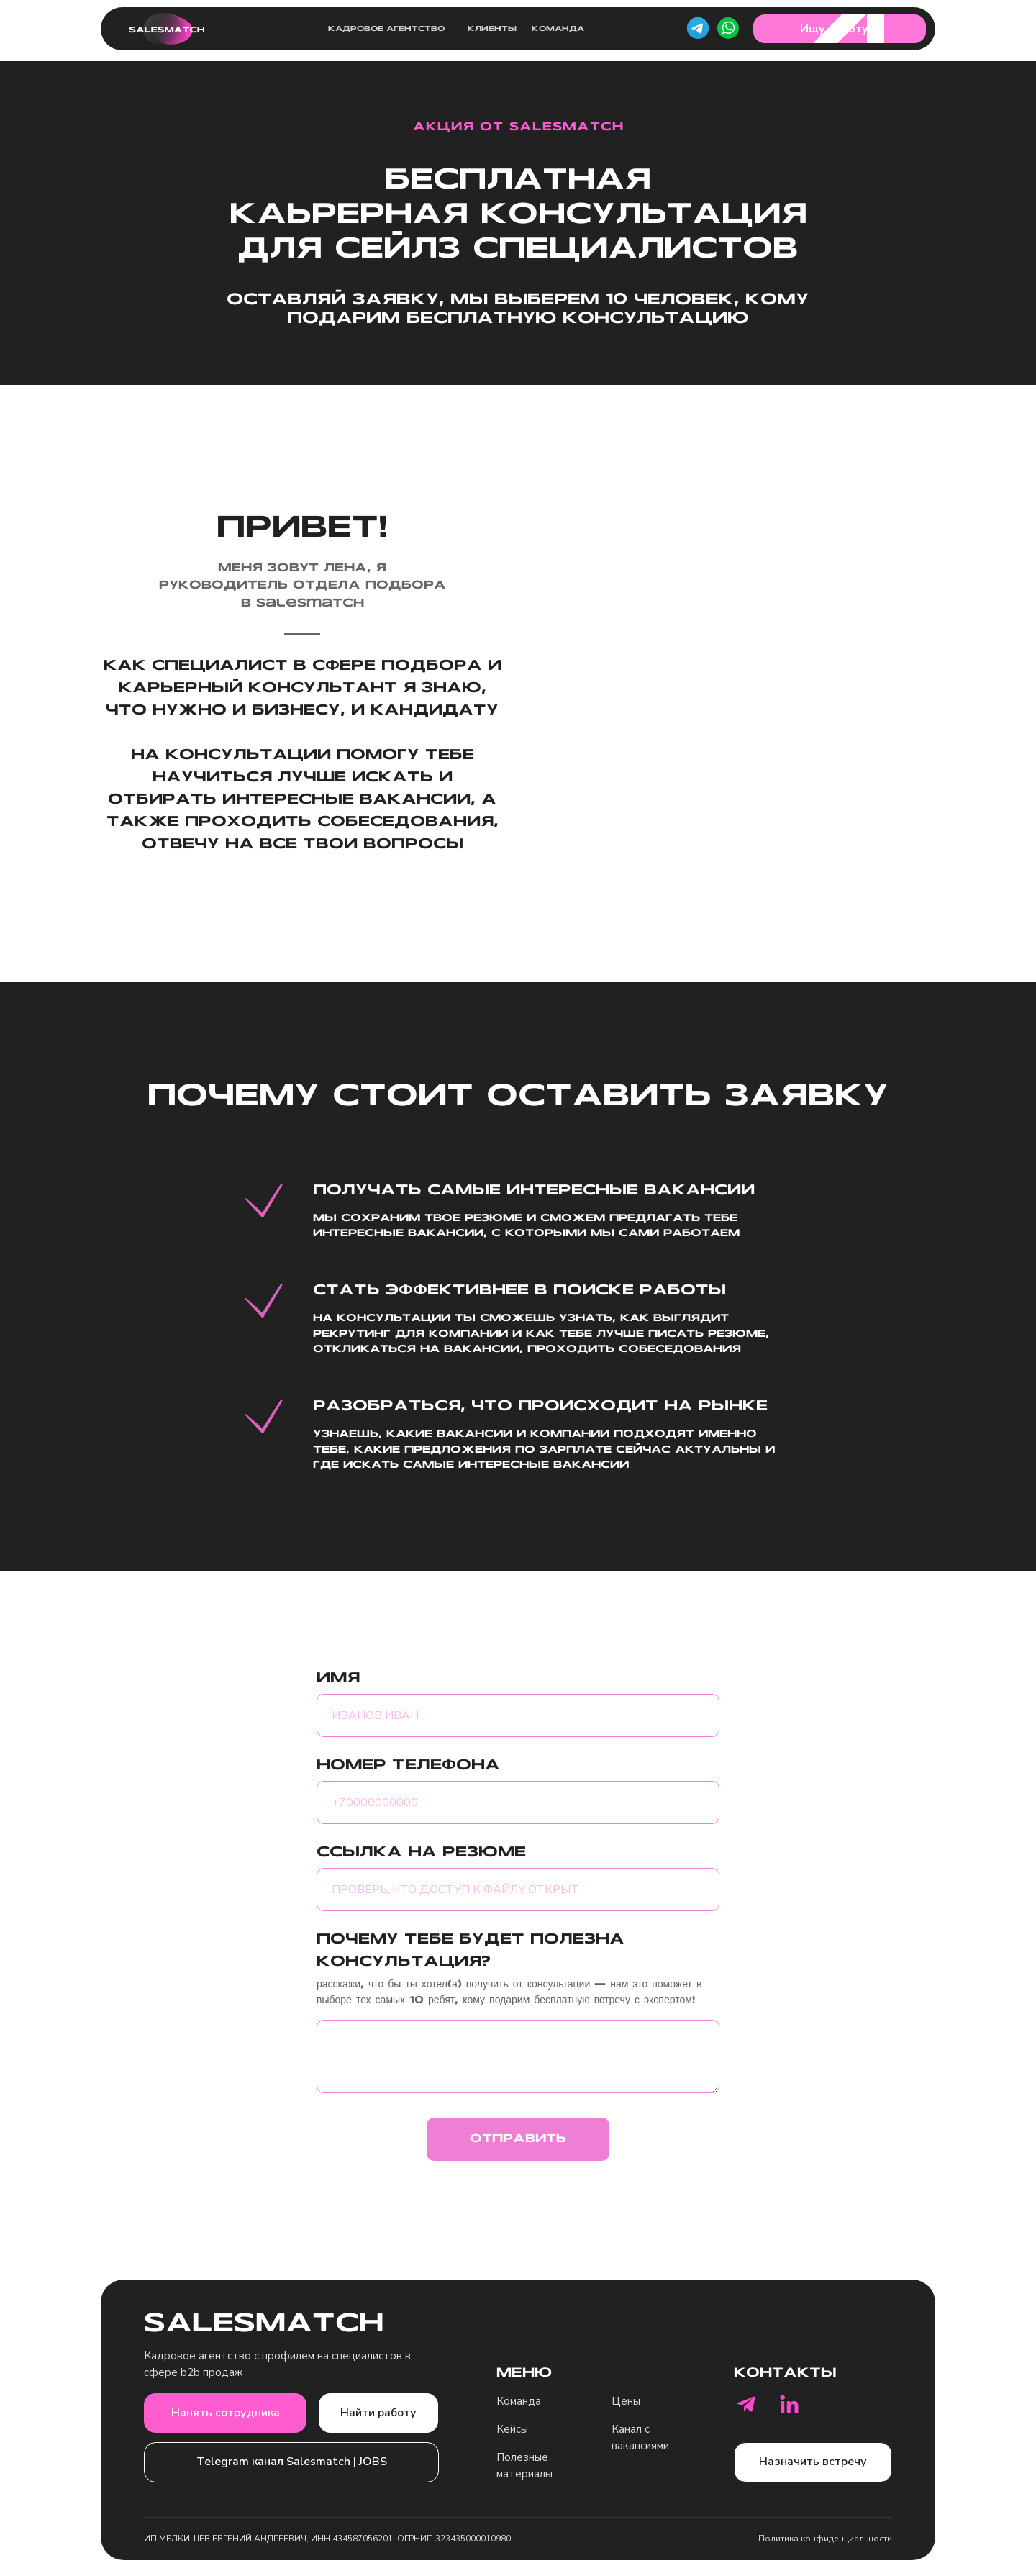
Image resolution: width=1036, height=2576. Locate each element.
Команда (558, 29)
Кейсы (512, 2429)
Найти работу (378, 2413)
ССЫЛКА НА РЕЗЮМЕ (421, 1852)
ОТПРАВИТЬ (518, 2139)
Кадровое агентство (386, 29)
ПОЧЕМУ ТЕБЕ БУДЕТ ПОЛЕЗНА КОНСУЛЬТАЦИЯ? (470, 1951)
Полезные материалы (524, 2465)
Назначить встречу (813, 2462)
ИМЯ (338, 1678)
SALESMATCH (263, 2324)
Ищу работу (834, 29)
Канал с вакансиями (640, 2437)
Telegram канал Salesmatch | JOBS (291, 2462)
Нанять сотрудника (225, 2413)
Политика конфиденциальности (825, 2538)
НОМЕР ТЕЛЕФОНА (408, 1765)
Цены (626, 2401)
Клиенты (492, 29)
